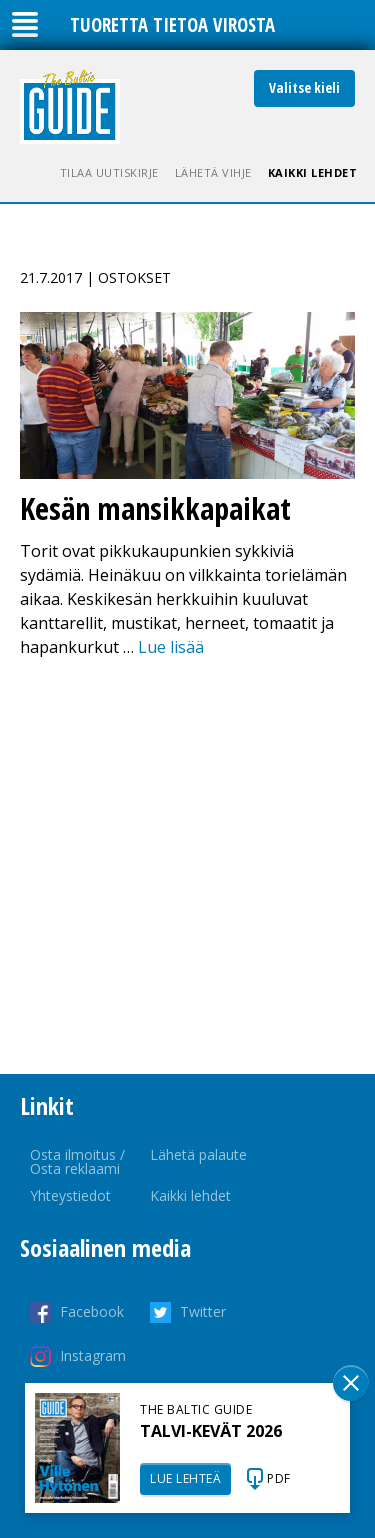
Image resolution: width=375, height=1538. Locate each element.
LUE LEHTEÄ (185, 1478)
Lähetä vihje (213, 172)
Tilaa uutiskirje (109, 172)
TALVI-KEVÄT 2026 (211, 1431)
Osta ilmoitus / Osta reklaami (77, 1161)
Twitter (203, 1311)
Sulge (351, 1383)
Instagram (93, 1355)
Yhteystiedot (70, 1195)
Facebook (92, 1311)
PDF (279, 1478)
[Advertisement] (187, 866)
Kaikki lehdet (313, 172)
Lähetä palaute (198, 1154)
